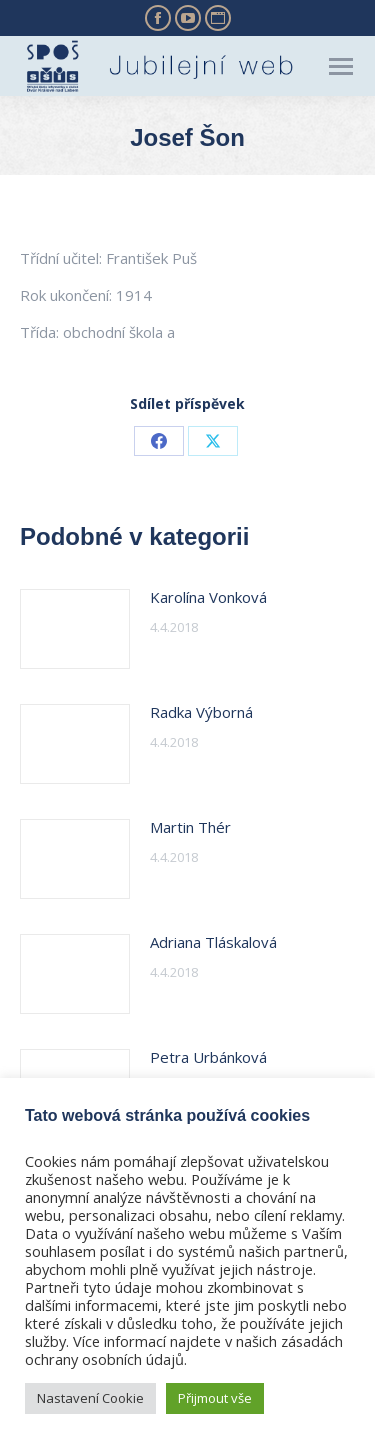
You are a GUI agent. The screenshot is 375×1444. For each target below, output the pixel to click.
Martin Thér (190, 827)
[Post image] (75, 629)
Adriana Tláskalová (213, 942)
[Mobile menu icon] (341, 66)
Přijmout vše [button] (215, 1398)
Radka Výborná (201, 712)
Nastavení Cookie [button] (90, 1398)
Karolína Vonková (208, 597)
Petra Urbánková (208, 1057)
